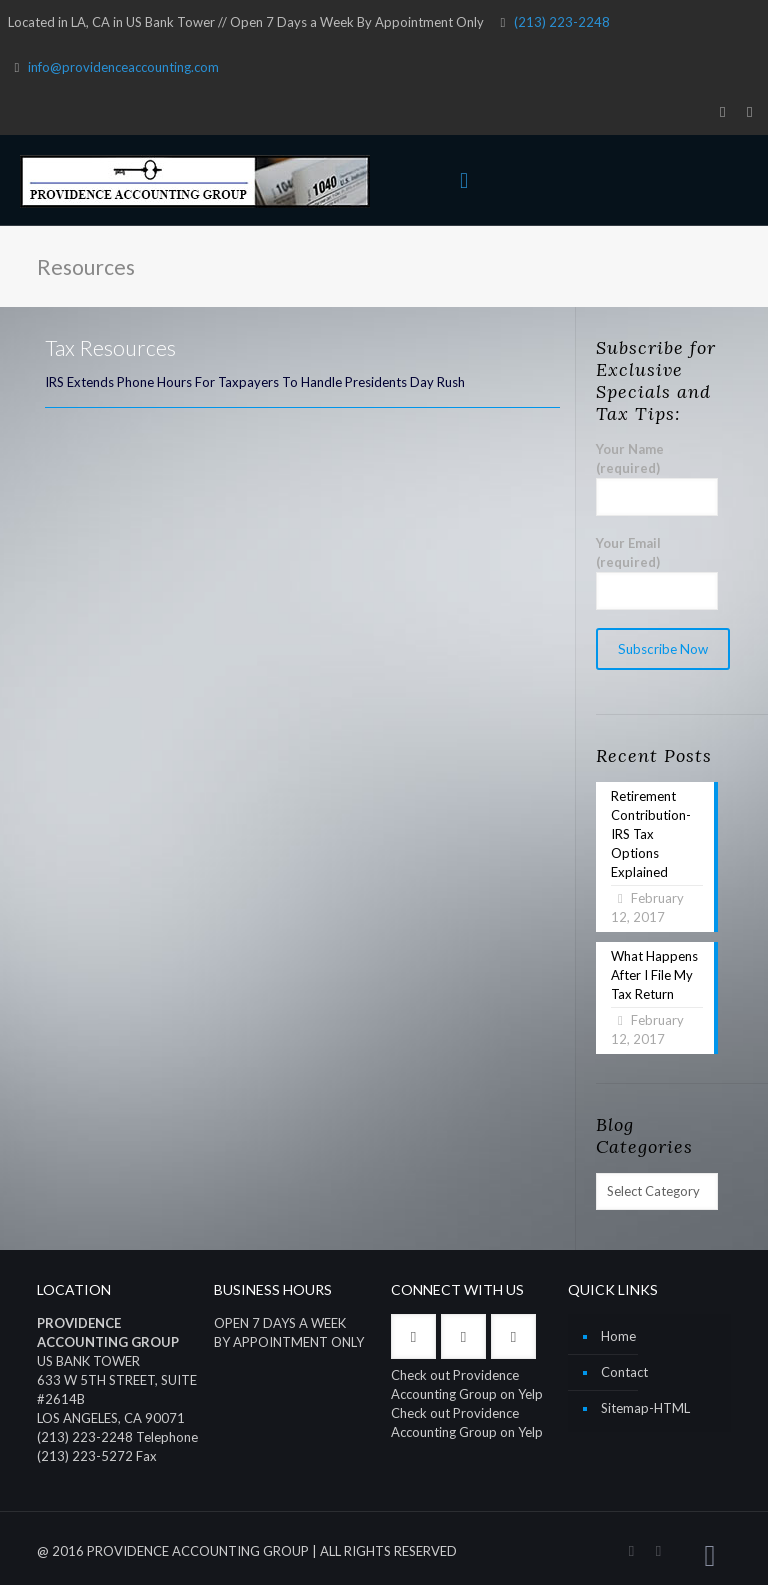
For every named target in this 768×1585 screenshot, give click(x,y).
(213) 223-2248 (562, 22)
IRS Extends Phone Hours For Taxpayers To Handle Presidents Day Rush (255, 382)
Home (618, 1336)
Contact (624, 1372)
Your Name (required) (657, 478)
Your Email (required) (657, 572)
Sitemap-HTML (645, 1408)
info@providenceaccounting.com (123, 67)
